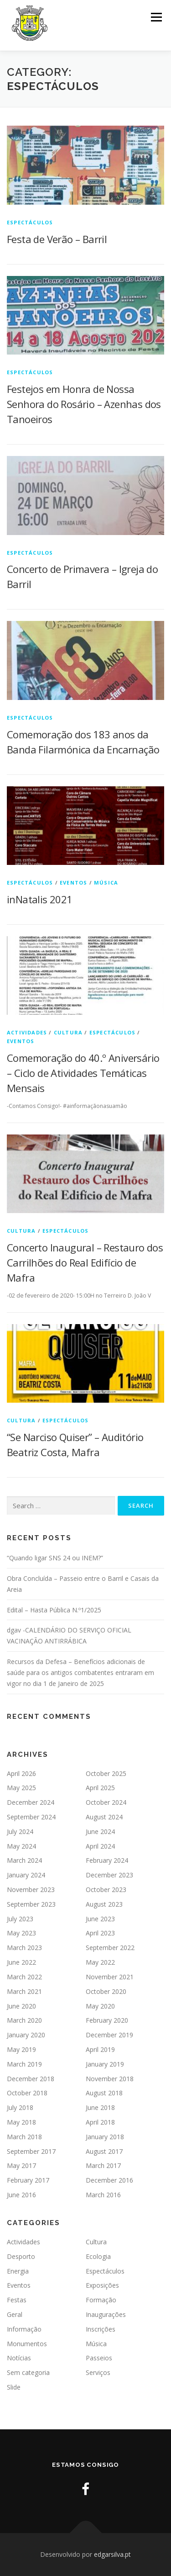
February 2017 (28, 2180)
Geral (14, 2314)
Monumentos (27, 2343)
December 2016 (109, 2180)
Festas (16, 2299)
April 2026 (21, 1773)
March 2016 (103, 2194)
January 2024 (26, 1875)
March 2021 (24, 1991)
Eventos (73, 882)
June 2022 (21, 1962)
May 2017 (21, 2165)
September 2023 (31, 1904)
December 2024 (30, 1802)
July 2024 (20, 1831)
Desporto (21, 2256)
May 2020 (100, 2006)
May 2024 (21, 1846)
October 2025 (106, 1773)
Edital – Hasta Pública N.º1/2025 (54, 1610)
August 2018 (104, 2092)
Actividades (27, 1032)
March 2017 (103, 2165)
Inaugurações (106, 2314)
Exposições (102, 2285)
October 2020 (106, 1991)
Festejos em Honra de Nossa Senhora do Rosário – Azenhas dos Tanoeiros (84, 404)
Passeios (99, 2357)
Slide (14, 2387)
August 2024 (104, 1817)
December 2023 (109, 1875)
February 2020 (107, 2020)
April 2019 (100, 2049)
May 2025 (21, 1787)
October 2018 (27, 2092)
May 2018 (21, 2122)
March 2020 (24, 2020)
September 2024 (31, 1817)
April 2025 (100, 1787)
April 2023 (100, 1933)
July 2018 (20, 2107)
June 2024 (100, 1831)
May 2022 (100, 1962)
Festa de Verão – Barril (57, 239)
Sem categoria (28, 2372)
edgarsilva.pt (112, 2554)
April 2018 (100, 2122)
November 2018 (110, 2078)
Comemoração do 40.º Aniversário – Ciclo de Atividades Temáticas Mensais (83, 1073)
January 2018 (105, 2136)
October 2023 (106, 1889)
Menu (155, 17)
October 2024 (106, 1802)
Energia (18, 2271)
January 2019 (105, 2064)
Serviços (98, 2372)
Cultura (68, 1032)
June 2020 (21, 2006)
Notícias (19, 2357)
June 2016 (21, 2194)
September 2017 (31, 2151)
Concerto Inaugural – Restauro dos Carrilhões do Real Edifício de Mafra (85, 1262)
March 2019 (24, 2064)
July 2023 (20, 1918)
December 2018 (30, 2078)
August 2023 (104, 1904)
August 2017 (104, 2151)
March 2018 (24, 2136)
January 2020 (26, 2034)
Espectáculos (30, 222)
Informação (24, 2329)
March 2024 (24, 1860)
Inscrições (100, 2329)
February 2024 (107, 1860)
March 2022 (24, 1976)
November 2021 (110, 1976)
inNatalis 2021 (40, 899)
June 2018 (100, 2107)
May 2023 (21, 1933)
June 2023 (100, 1918)
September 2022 (110, 1947)
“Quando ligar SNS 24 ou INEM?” (55, 1557)
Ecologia (98, 2256)
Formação (101, 2299)
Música (106, 882)
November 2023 (31, 1889)
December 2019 (109, 2034)
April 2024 (100, 1846)
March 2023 (24, 1947)
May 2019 (21, 2049)
